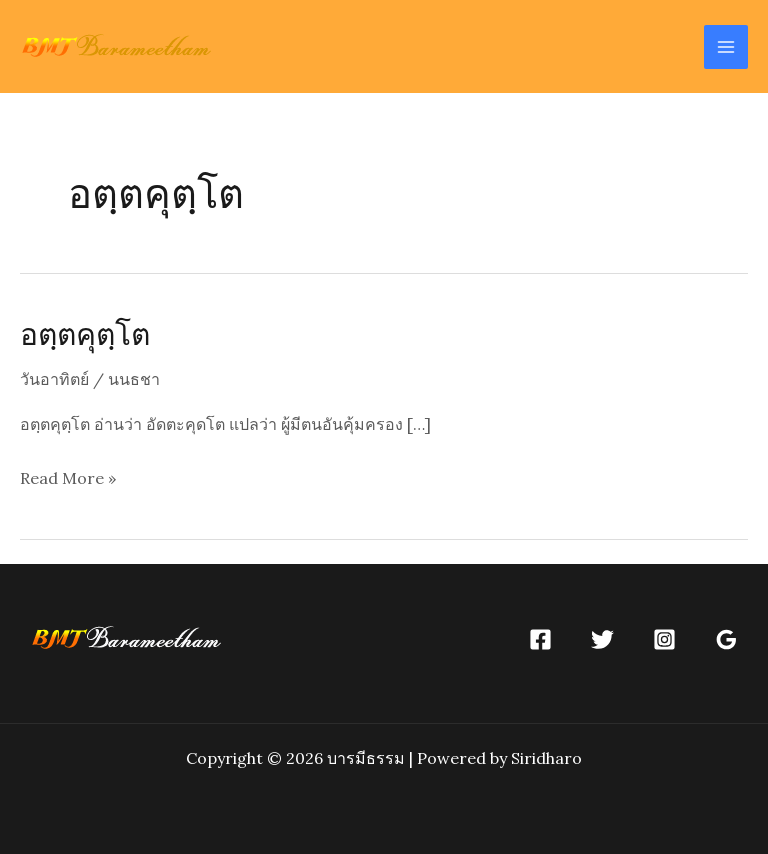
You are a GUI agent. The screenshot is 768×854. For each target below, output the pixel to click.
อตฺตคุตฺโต (85, 333)
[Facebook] (540, 639)
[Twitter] (602, 639)
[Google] (726, 639)
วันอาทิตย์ (54, 379)
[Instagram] (664, 639)
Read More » (68, 479)
